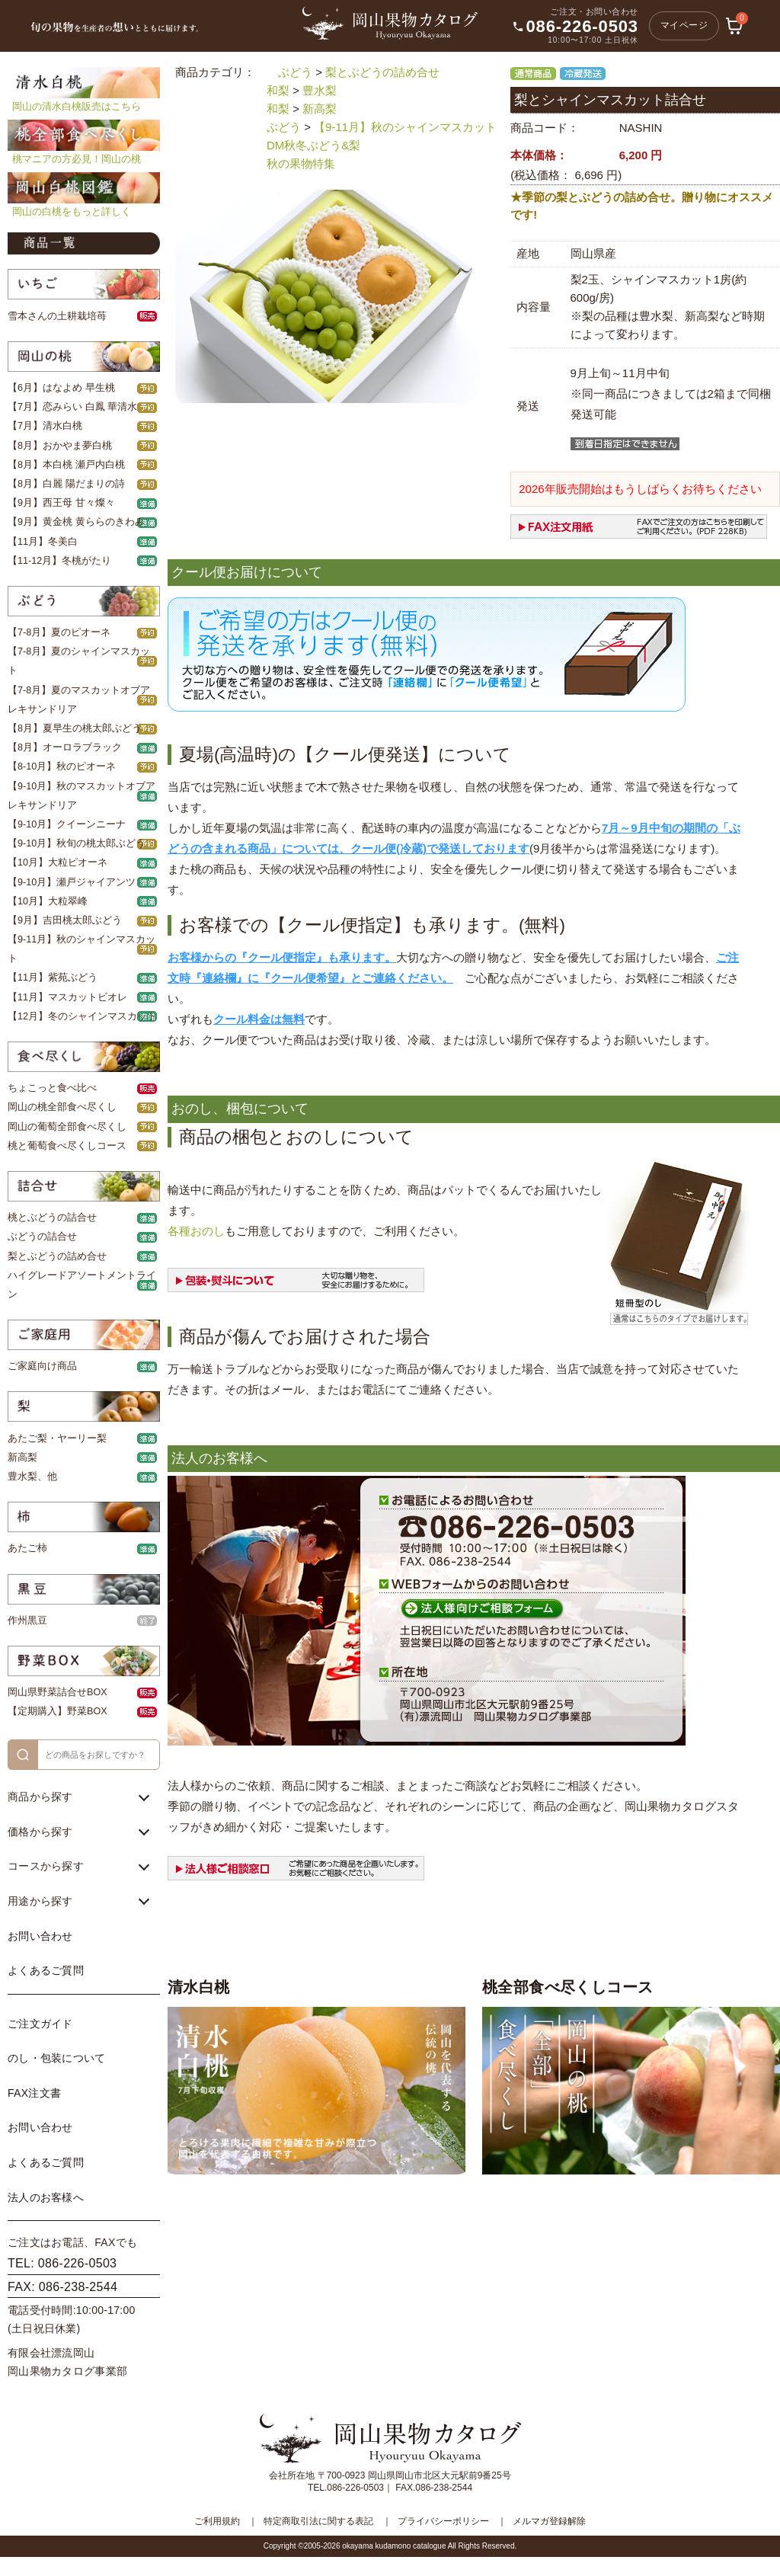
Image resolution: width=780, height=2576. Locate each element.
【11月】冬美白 (43, 541)
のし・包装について (57, 2058)
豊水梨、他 (32, 1476)
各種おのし (196, 1230)
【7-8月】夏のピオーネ (59, 632)
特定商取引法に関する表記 (318, 2521)
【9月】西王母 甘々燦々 (61, 503)
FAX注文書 (34, 2093)
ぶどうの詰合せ (42, 1236)
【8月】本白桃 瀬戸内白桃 (66, 464)
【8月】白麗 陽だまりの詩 (66, 483)
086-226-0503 (582, 26)
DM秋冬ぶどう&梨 (313, 145)
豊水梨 (319, 90)
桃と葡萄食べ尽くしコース (67, 1146)
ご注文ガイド (40, 2024)
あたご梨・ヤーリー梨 (57, 1438)
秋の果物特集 (301, 163)
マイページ (684, 25)
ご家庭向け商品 (42, 1366)
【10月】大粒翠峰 (48, 901)
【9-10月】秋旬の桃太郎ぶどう (76, 843)
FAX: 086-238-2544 (62, 2286)
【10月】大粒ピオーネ (57, 862)
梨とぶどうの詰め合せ (57, 1256)
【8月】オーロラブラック (65, 747)
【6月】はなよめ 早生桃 (61, 387)
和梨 (278, 90)
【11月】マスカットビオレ (67, 997)
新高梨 (22, 1457)
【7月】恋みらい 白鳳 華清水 (72, 407)
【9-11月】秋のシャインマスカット (405, 126)
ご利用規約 (217, 2521)
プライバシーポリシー (443, 2521)
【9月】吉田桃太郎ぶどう (65, 920)
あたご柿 (27, 1548)
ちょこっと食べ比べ (52, 1088)
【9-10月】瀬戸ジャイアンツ (72, 882)
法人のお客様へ (46, 2197)
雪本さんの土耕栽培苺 (57, 316)
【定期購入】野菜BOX (57, 1711)
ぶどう (295, 72)
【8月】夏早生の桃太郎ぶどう (75, 728)
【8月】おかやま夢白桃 (60, 445)
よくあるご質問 (46, 1970)
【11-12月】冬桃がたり (59, 560)
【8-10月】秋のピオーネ (62, 766)
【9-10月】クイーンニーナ (67, 824)
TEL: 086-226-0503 (62, 2263)
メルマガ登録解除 (549, 2521)
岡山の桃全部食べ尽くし (62, 1107)
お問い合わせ (40, 1936)
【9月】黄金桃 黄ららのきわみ (76, 522)
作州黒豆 (27, 1620)
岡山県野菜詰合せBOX (57, 1692)
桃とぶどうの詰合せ (52, 1217)
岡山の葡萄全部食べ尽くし (67, 1127)
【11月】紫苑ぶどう (53, 977)
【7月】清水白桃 (45, 426)
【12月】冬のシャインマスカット (82, 1016)
